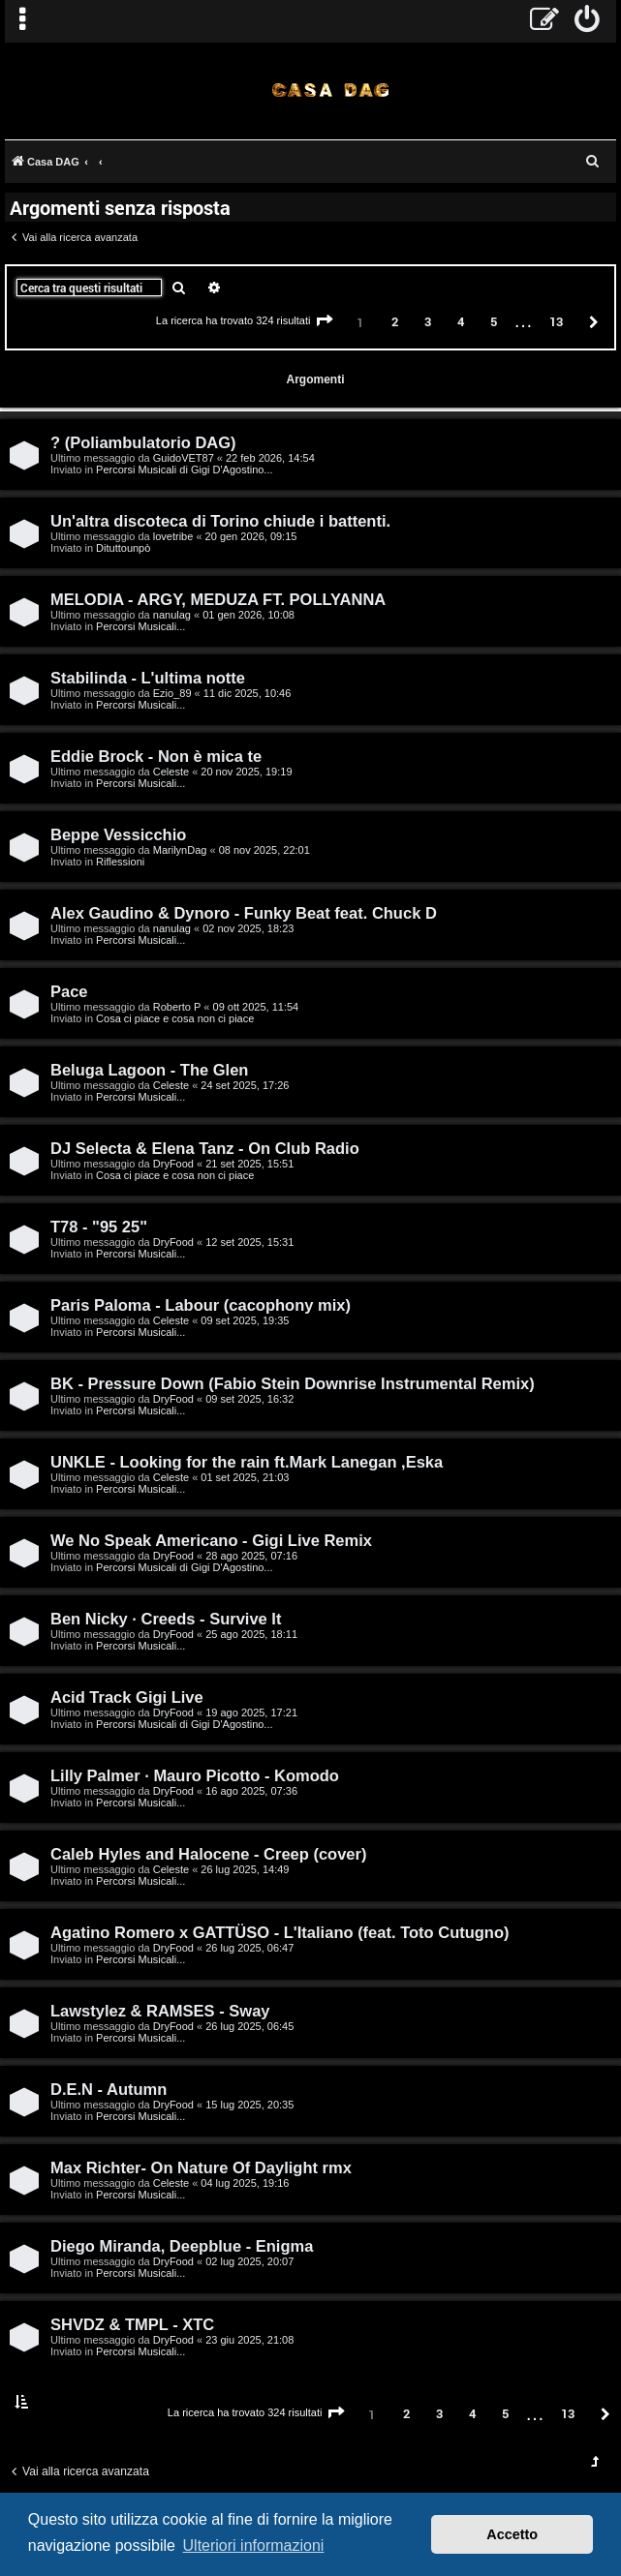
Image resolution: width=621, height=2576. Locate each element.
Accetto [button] (512, 2534)
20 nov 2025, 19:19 (246, 771)
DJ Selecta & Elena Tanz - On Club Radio (204, 1148)
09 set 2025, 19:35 (245, 1320)
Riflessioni (120, 861)
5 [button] (493, 321)
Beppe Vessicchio (118, 834)
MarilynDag (180, 850)
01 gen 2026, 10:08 (248, 615)
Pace (69, 991)
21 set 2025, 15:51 (249, 1163)
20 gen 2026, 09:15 (251, 536)
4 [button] (460, 321)
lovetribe (173, 536)
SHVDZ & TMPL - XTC (132, 2324)
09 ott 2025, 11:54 (256, 1007)
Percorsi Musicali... (140, 626)
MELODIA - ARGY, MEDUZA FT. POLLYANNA (218, 599)
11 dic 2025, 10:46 (247, 693)
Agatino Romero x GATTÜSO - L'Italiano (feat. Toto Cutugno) (280, 1932)
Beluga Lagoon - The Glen (149, 1069)
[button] (324, 321)
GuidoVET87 (183, 458)
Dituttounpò (123, 548)
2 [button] (394, 321)
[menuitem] (587, 21)
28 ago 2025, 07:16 (251, 1555)
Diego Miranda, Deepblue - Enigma (181, 2246)
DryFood (173, 1163)
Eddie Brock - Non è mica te (156, 756)
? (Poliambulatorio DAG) (143, 442)
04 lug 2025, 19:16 (245, 2183)
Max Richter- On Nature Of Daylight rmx (201, 2167)
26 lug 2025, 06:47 (249, 1948)
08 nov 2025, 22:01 (264, 850)
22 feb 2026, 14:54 (270, 458)
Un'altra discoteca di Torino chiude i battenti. (220, 521)
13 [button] (556, 321)
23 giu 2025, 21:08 (249, 2340)
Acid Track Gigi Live (126, 1697)
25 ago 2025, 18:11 (251, 1634)
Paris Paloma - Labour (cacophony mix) (200, 1305)
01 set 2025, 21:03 (245, 1477)
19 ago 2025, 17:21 (251, 1712)
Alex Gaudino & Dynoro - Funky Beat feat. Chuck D (243, 913)
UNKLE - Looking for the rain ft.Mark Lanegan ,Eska (246, 1461)
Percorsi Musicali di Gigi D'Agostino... (184, 469)
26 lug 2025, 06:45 (249, 2026)
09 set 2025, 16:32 (249, 1399)
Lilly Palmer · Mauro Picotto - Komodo (194, 1775)
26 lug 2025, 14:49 (245, 1869)
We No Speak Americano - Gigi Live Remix (211, 1540)
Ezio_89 (172, 693)
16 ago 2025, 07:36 (251, 1791)
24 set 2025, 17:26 (245, 1085)
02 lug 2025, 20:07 (249, 2261)
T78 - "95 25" (98, 1226)
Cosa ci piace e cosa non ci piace (175, 1018)
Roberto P (177, 1007)
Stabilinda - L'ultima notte (147, 677)
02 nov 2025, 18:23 (248, 928)
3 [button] (427, 321)
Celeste (171, 771)
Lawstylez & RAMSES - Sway (159, 2010)
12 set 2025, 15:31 (249, 1242)
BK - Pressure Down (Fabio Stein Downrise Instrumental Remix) (292, 1383)
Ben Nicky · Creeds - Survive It (165, 1618)
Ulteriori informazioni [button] (254, 2545)
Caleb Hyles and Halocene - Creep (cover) (208, 1854)
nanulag (172, 615)
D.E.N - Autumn (108, 2089)
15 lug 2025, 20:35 (249, 2104)
